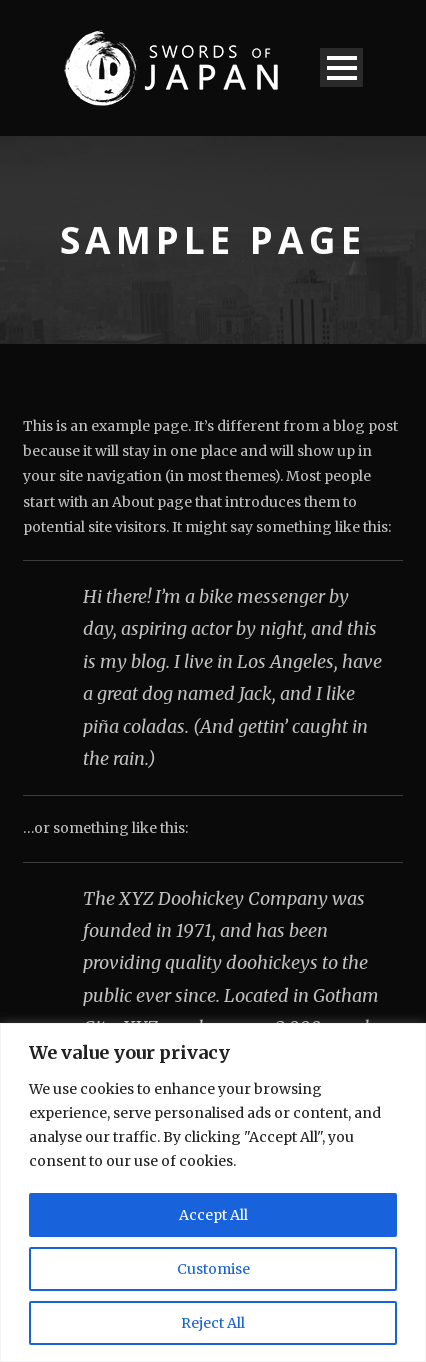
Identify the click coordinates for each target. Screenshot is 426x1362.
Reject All (213, 1323)
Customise (213, 1269)
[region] (213, 1192)
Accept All (213, 1215)
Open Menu (341, 67)
